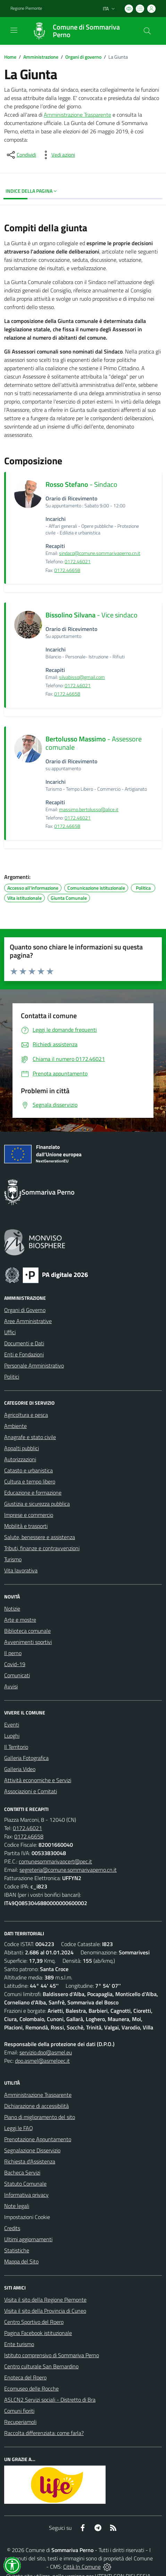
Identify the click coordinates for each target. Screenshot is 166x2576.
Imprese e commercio (28, 1515)
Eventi (11, 1724)
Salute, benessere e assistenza (39, 1537)
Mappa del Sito (21, 2261)
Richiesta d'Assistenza (29, 2161)
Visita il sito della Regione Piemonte (45, 2299)
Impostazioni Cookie (27, 2217)
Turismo (13, 1559)
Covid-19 (14, 1664)
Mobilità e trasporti (26, 1526)
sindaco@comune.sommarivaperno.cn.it (99, 553)
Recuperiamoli (20, 2422)
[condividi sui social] (21, 154)
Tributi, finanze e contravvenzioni (42, 1548)
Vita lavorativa (21, 1570)
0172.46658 (67, 570)
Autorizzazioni (20, 1459)
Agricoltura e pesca (26, 1415)
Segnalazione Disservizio (32, 2150)
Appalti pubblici (21, 1448)
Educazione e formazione (32, 1492)
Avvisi (11, 1686)
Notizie (12, 1608)
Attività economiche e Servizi (37, 1780)
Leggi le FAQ (18, 2128)
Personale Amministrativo (34, 1365)
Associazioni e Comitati (30, 1791)
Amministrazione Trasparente (77, 114)
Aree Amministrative (28, 1321)
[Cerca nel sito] (147, 31)
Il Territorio (16, 1747)
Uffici (10, 1332)
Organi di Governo (24, 1310)
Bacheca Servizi (22, 2172)
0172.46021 (78, 561)
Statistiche (16, 2250)
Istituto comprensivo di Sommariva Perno (51, 2355)
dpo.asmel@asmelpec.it (42, 2060)
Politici (11, 1376)
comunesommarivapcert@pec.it (55, 1861)
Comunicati (17, 1675)
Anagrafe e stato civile (30, 1437)
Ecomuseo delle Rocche (31, 2388)
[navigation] (14, 30)
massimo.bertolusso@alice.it (88, 809)
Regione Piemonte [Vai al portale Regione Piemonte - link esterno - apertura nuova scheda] (26, 8)
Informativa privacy (26, 2195)
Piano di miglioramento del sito (39, 2117)
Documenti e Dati (24, 1343)
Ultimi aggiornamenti (28, 2239)
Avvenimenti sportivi (28, 1642)
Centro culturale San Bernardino (41, 2366)
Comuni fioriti (19, 2411)
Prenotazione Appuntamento (37, 2139)
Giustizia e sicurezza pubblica (37, 1503)
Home (10, 56)
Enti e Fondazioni (24, 1354)
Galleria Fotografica (26, 1758)
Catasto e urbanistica (28, 1470)
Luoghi (11, 1735)
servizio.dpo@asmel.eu (45, 2052)
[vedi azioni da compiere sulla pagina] (57, 154)
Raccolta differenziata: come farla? (44, 2433)
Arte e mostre (20, 1619)
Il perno (13, 1653)
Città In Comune (82, 2566)
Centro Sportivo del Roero (34, 2322)
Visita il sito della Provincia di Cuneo (45, 2311)
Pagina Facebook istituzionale (38, 2333)
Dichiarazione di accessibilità (36, 2106)
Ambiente (15, 1426)
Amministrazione (40, 56)
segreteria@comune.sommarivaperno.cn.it (68, 1869)
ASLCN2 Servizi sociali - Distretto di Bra (50, 2399)
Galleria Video (19, 1769)
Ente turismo (19, 2344)
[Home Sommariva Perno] (79, 31)
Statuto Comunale (25, 2183)
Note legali (16, 2206)
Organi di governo (83, 56)
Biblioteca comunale (27, 1631)
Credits (12, 2228)
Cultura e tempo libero (29, 1481)
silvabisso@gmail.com (82, 677)
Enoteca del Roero (25, 2377)
